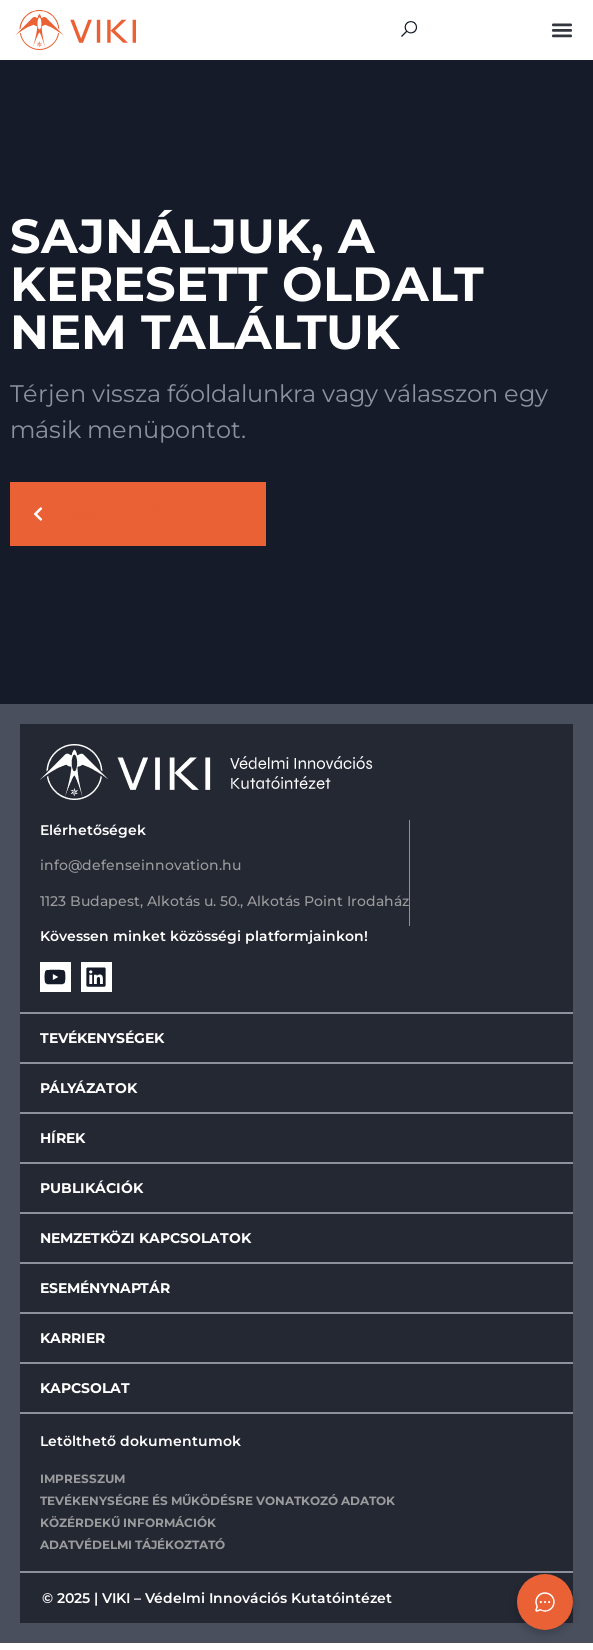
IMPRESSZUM (82, 1484)
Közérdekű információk (128, 1528)
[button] (561, 29)
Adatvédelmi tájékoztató (132, 1550)
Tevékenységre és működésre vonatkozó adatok (217, 1506)
